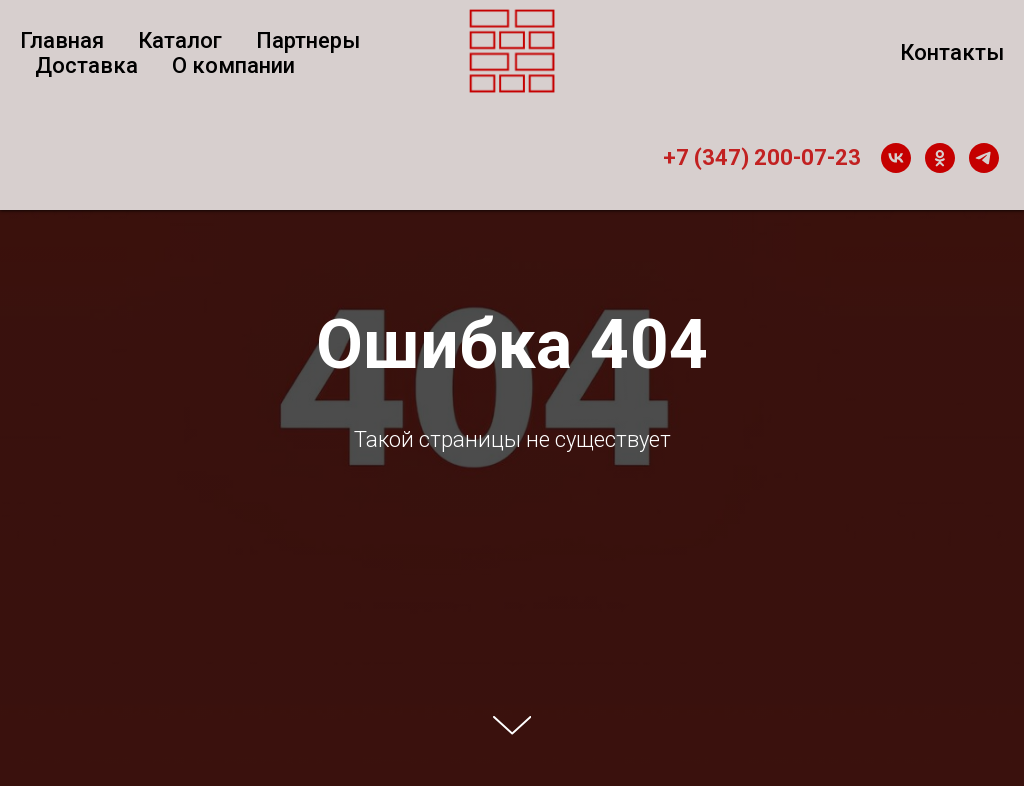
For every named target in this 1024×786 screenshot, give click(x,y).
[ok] (940, 158)
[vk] (896, 158)
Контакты (952, 52)
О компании (233, 65)
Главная (62, 40)
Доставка (86, 65)
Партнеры (308, 40)
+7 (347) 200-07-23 (762, 157)
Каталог (180, 40)
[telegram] (984, 158)
